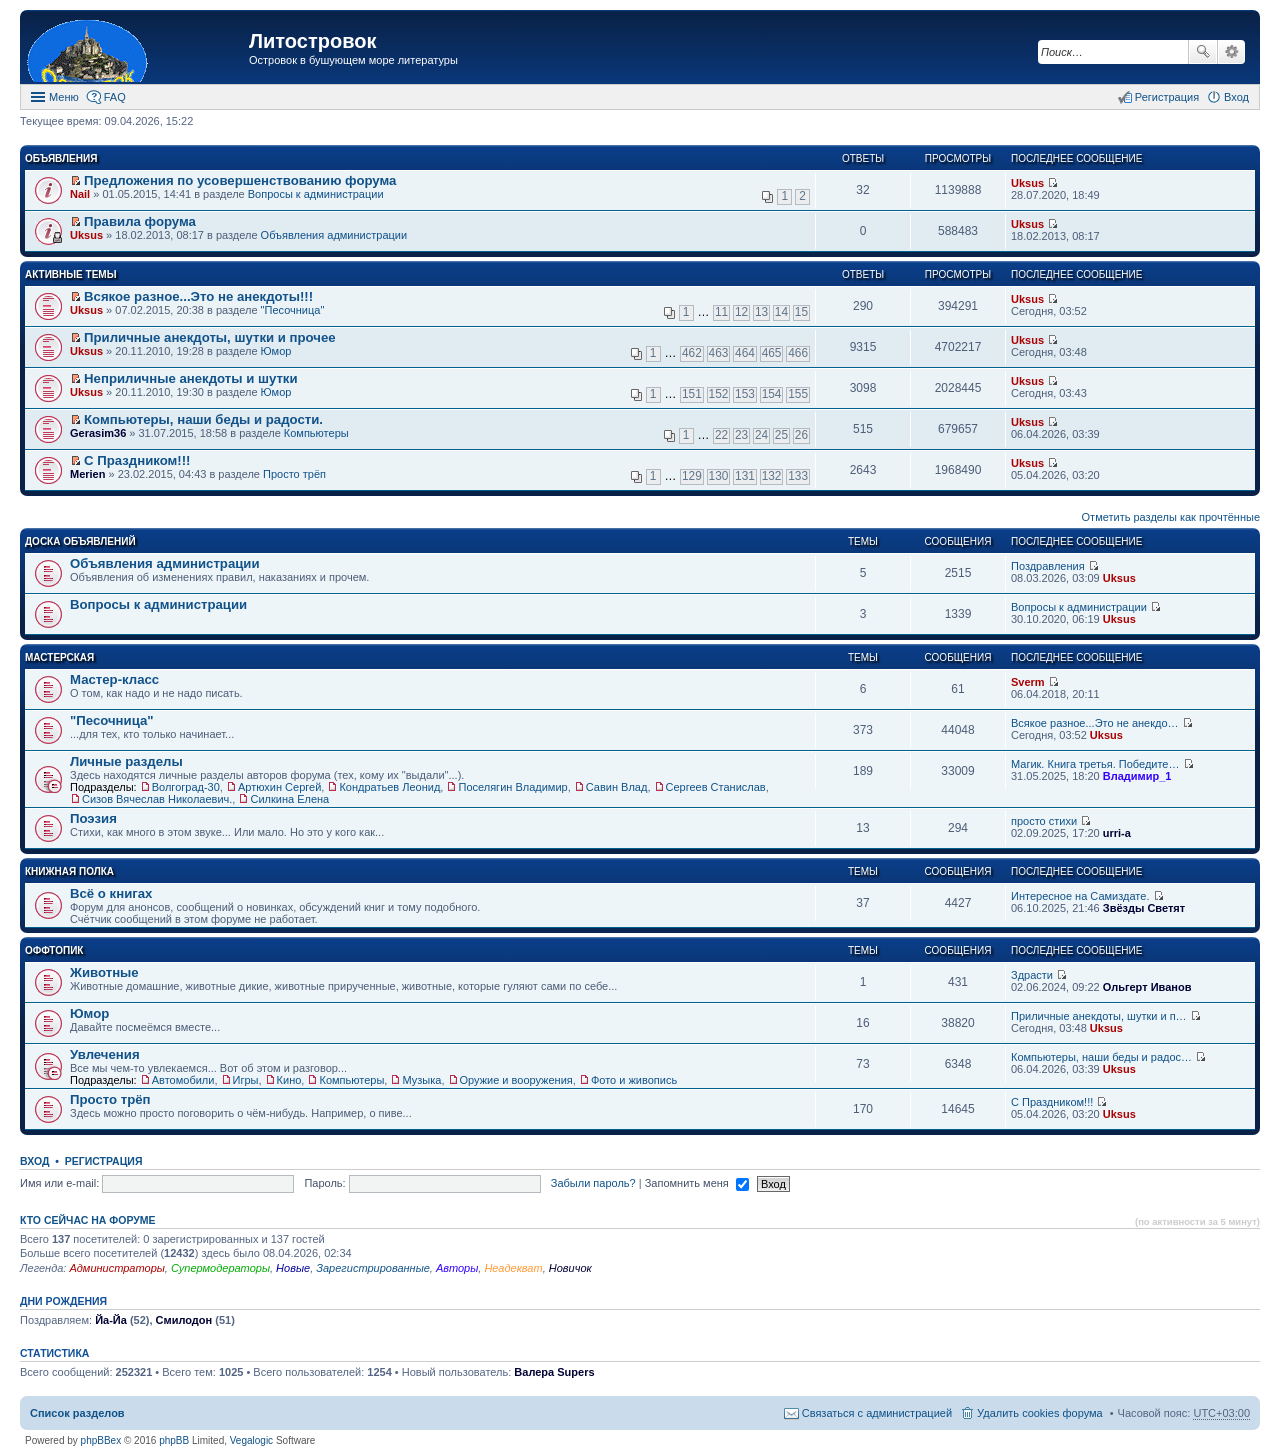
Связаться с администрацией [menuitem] (877, 1413)
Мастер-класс (114, 679)
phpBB (174, 1440)
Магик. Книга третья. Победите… (1095, 764)
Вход (34, 1161)
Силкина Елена (289, 799)
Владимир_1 (1137, 776)
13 (761, 312)
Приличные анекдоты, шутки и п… (1099, 1016)
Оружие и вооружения (516, 1080)
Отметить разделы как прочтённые (1171, 517)
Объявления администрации (334, 235)
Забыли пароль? (593, 1183)
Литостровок (312, 41)
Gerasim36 (98, 433)
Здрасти (1032, 975)
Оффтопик (54, 950)
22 (721, 435)
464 (745, 353)
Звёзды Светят (1144, 908)
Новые (293, 1268)
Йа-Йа (111, 1320)
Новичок (570, 1268)
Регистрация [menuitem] (1167, 97)
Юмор (276, 351)
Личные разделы (126, 761)
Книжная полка (69, 871)
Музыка (421, 1080)
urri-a (1117, 833)
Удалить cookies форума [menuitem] (1040, 1413)
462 (692, 353)
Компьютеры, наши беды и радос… (1101, 1057)
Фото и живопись (634, 1080)
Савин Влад (617, 787)
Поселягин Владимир (512, 787)
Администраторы (116, 1268)
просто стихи (1044, 821)
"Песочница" (293, 310)
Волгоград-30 (186, 787)
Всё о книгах (111, 893)
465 (772, 353)
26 (801, 435)
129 (692, 476)
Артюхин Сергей (279, 787)
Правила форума (140, 221)
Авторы (457, 1268)
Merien (87, 474)
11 (721, 312)
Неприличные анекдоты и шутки (191, 378)
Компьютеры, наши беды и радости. (203, 419)
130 (719, 476)
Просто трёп (294, 474)
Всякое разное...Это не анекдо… (1095, 723)
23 (741, 435)
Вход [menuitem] (1236, 97)
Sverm (1028, 682)
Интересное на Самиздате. (1080, 896)
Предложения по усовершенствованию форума (240, 180)
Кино (289, 1080)
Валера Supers (554, 1372)
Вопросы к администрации (316, 194)
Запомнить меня (697, 1183)
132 (772, 476)
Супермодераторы (220, 1268)
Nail (80, 194)
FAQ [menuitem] (115, 97)
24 (761, 435)
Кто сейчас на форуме (88, 1220)
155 (798, 394)
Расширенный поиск (1231, 52)
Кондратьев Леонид (389, 787)
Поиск (1203, 52)
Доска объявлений (80, 541)
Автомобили (183, 1080)
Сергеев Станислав (716, 787)
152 (719, 394)
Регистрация (104, 1161)
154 (772, 394)
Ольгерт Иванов (1147, 987)
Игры (246, 1080)
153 (745, 394)
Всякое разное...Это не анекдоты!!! (198, 296)
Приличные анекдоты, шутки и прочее (210, 337)
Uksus (1027, 183)
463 (719, 353)
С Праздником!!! (137, 460)
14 (781, 312)
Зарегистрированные (373, 1268)
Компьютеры (316, 433)
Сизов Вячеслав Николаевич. (157, 799)
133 (798, 476)
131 (745, 476)
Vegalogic (251, 1440)
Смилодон (184, 1320)
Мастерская (59, 657)
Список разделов (77, 1413)
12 (741, 312)
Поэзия (93, 818)
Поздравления (1048, 566)
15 (801, 312)
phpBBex (101, 1440)
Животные (104, 972)
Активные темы (70, 274)
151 (692, 394)
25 (781, 435)
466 (798, 353)
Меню (64, 97)
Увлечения (105, 1054)
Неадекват (513, 1268)
